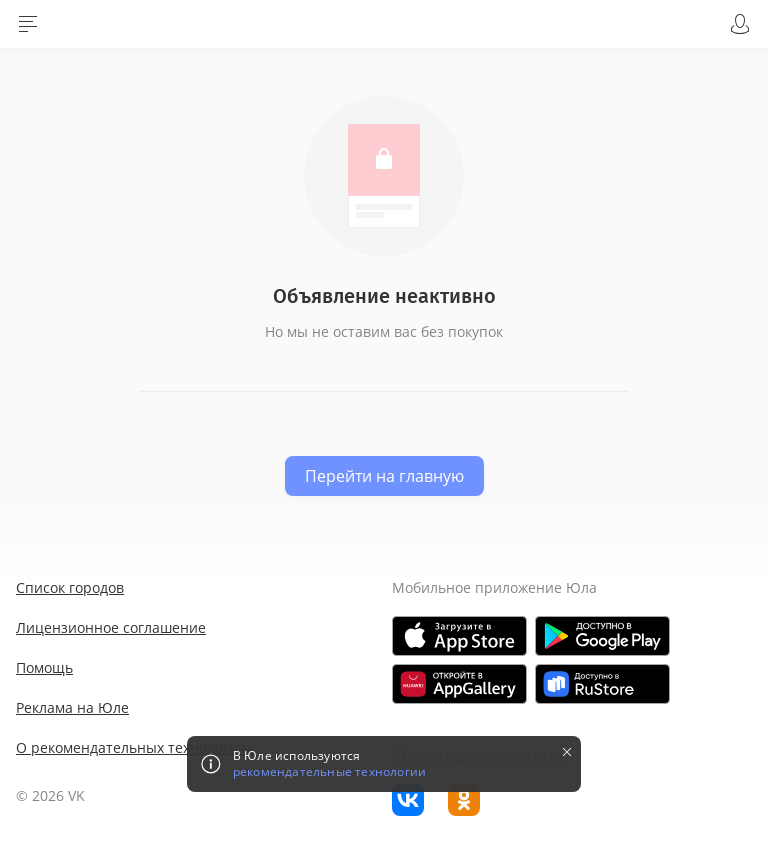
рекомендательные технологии (329, 772)
